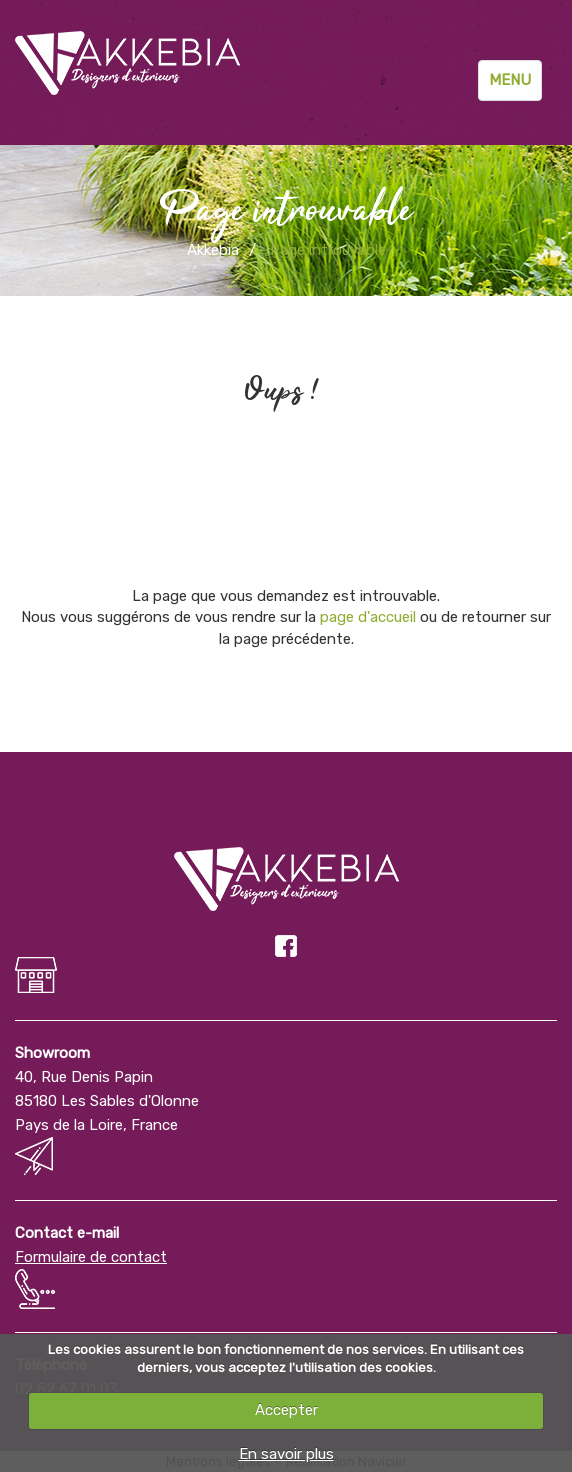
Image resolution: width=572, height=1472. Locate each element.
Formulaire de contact (91, 1257)
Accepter (286, 1410)
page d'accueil (368, 617)
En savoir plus (286, 1454)
